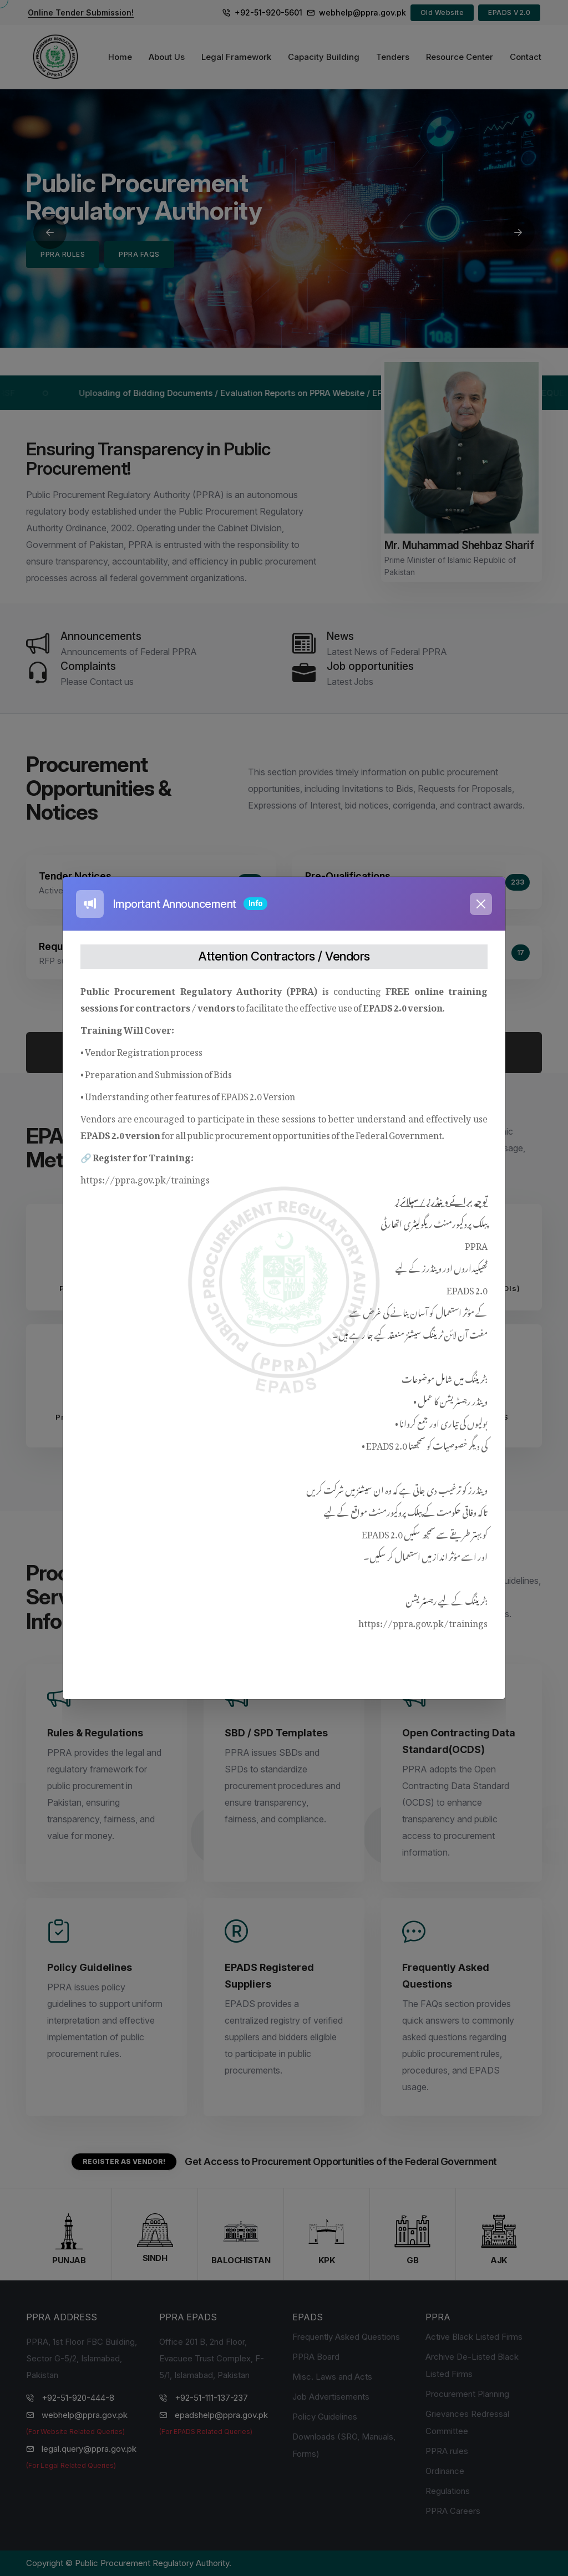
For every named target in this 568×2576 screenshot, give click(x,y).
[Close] (481, 904)
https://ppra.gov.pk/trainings (145, 1178)
